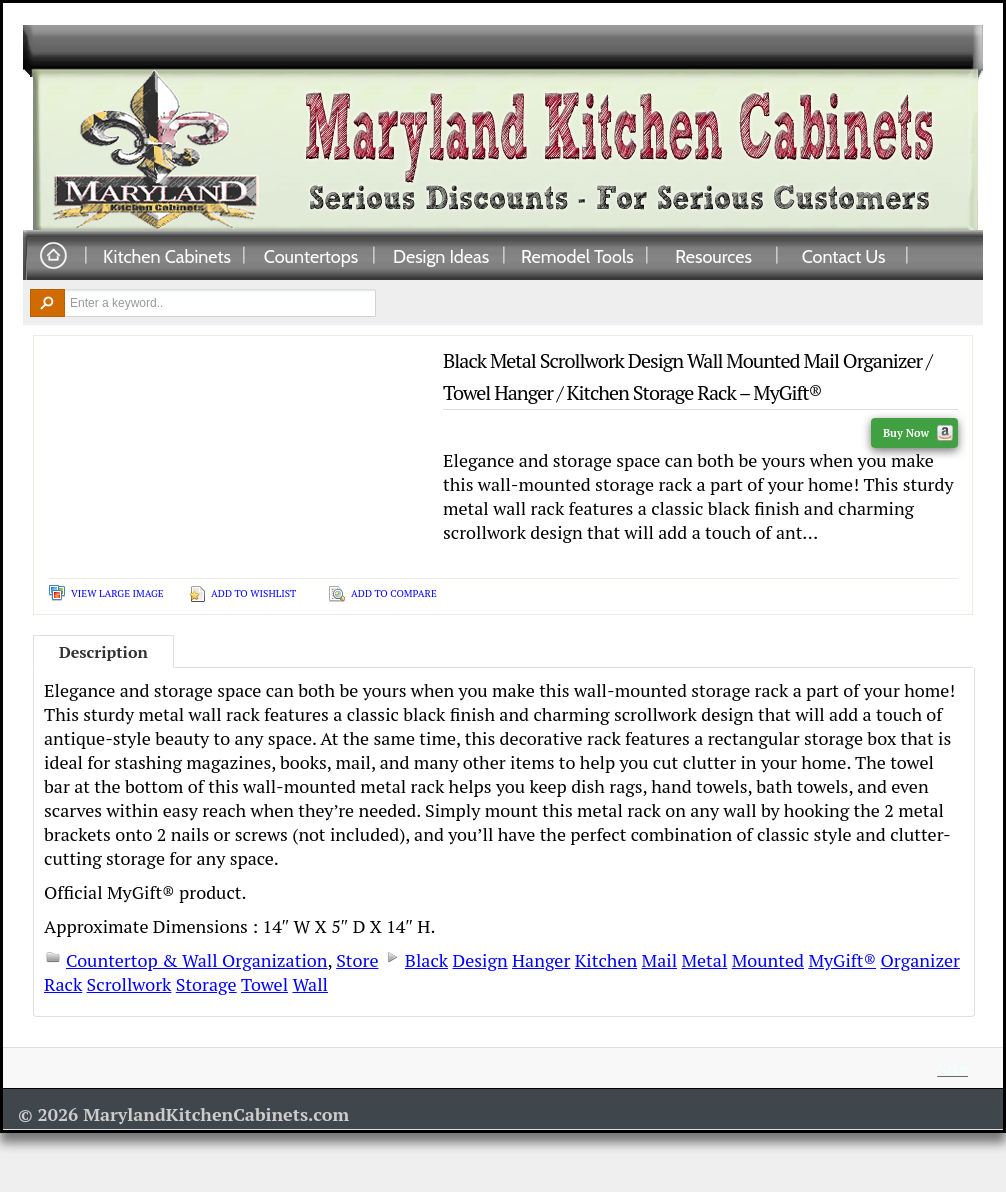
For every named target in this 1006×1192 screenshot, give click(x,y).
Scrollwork (129, 984)
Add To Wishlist (253, 593)
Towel (264, 984)
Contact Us (844, 256)
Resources (713, 256)
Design (479, 960)
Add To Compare (394, 593)
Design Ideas (441, 256)
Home (53, 256)
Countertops (311, 256)
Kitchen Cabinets (167, 256)
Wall (310, 984)
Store (357, 960)
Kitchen (606, 960)
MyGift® (842, 960)
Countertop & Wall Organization (196, 960)
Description (103, 652)
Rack (63, 984)
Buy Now (918, 433)
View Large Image (117, 593)
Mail (660, 960)
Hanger (541, 960)
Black (426, 960)
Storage (206, 984)
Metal (704, 960)
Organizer (919, 960)
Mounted (768, 960)
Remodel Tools (577, 256)
